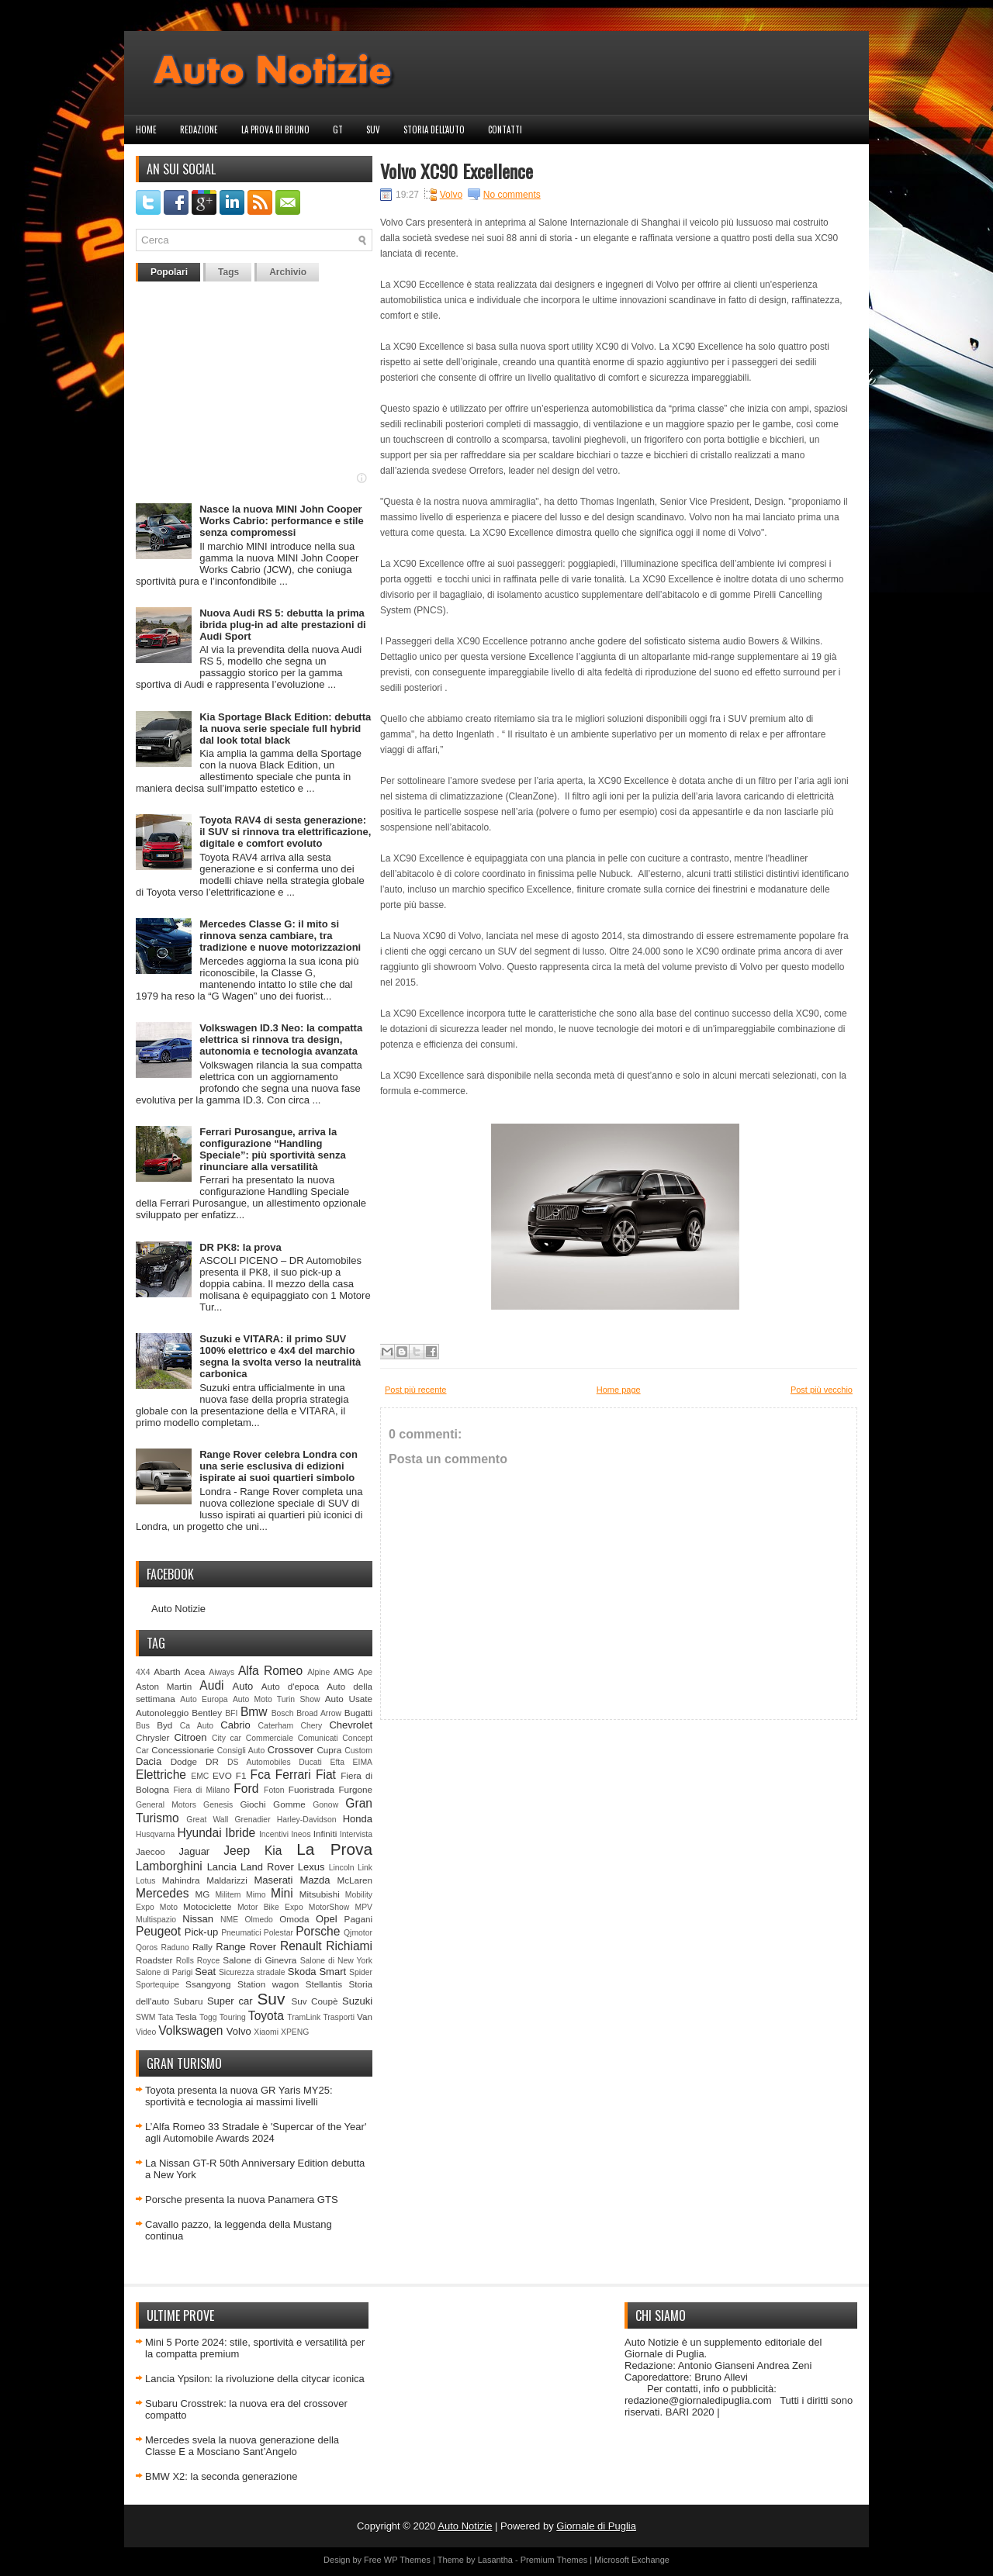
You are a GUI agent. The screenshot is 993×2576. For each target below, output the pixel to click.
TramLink (303, 2017)
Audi (211, 1685)
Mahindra (181, 1880)
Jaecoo (150, 1851)
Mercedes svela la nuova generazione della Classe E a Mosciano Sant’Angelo (242, 2445)
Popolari (169, 272)
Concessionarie (182, 1750)
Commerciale (269, 1738)
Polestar (278, 1933)
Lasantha (495, 2559)
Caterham (276, 1725)
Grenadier (252, 1819)
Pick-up (201, 1932)
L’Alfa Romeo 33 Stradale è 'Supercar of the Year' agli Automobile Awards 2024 (255, 2132)
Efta (337, 1762)
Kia (273, 1850)
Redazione (199, 129)
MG (202, 1894)
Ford (246, 1788)
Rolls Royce (198, 1960)
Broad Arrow (318, 1713)
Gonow (325, 1805)
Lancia (222, 1867)
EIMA (362, 1762)
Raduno (175, 1947)
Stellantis (324, 1984)
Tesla (185, 2016)
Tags (228, 272)
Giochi (252, 1804)
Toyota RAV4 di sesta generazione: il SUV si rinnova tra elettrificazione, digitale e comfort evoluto (285, 831)
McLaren (354, 1880)
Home (146, 129)
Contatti (505, 129)
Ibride (240, 1832)
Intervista (356, 1834)
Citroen (191, 1737)
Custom (358, 1750)
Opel (326, 1919)
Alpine (318, 1672)
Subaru (188, 2001)
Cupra (329, 1750)
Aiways (221, 1672)
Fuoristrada (311, 1789)
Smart (332, 1971)
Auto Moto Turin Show (276, 1699)
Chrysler (153, 1737)
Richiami (349, 1946)
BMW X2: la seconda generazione (221, 2476)
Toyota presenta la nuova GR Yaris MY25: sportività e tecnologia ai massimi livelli (239, 2096)
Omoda (294, 1919)
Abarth (167, 1671)
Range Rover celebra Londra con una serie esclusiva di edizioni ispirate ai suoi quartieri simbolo (278, 1466)
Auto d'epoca (290, 1686)
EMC (200, 1776)
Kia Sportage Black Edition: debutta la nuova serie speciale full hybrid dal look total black (285, 728)
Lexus (311, 1867)
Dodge (184, 1761)
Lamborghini (169, 1866)
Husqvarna (155, 1834)
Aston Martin (164, 1686)
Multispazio (156, 1919)
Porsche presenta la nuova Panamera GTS (241, 2199)
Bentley (207, 1713)
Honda (357, 1819)
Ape (365, 1672)
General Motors (166, 1805)
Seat (205, 1971)
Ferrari (293, 1774)
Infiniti (325, 1833)
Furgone (355, 1789)
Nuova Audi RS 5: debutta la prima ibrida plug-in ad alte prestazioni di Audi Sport (282, 624)
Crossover (290, 1750)
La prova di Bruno (275, 129)
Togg (208, 2017)
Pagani (358, 1919)
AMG (344, 1671)
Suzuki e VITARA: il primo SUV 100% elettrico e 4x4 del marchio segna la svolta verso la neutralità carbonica (280, 1356)
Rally (202, 1947)
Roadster (154, 1960)
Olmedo (258, 1919)
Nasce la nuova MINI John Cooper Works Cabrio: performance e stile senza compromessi (281, 520)
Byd (164, 1725)
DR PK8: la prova (240, 1247)
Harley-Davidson (307, 1819)
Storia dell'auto (434, 129)
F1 (241, 1775)
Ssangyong (207, 1984)
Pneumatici (241, 1933)
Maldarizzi (226, 1880)
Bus (143, 1725)
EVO (222, 1775)
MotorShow (329, 1907)
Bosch (283, 1713)
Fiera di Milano (201, 1790)
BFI (231, 1713)
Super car (230, 2001)
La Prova (334, 1849)
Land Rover (267, 1867)
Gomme (289, 1804)
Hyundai (199, 1832)
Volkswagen (190, 2030)
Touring (233, 2017)
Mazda (314, 1880)
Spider (360, 1972)
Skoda (302, 1971)
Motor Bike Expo (270, 1907)
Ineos (300, 1834)
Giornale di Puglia (596, 2526)
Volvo (239, 2031)
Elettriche (161, 1774)
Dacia (148, 1761)
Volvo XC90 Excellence (456, 170)
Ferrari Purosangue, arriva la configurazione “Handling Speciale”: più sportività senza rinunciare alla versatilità (272, 1149)
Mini (282, 1893)
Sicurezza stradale (252, 1972)
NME (229, 1919)
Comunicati (318, 1738)
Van (364, 2016)
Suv (373, 129)
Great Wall (207, 1819)
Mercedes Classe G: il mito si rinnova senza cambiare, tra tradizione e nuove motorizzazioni (280, 935)
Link (365, 1867)
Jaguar (193, 1851)
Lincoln (342, 1867)
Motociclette (207, 1906)
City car (226, 1738)
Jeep (236, 1850)
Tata (166, 2017)
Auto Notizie (178, 1608)
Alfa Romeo (270, 1670)
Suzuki (357, 2001)
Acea (195, 1671)
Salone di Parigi (164, 1972)
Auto (243, 1686)
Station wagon (268, 1984)
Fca (261, 1774)
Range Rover (246, 1947)
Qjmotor (358, 1933)
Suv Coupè (314, 2001)
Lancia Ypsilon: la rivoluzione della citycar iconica (255, 2378)
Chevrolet (350, 1725)
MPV (364, 1907)
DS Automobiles (259, 1762)
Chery (311, 1725)
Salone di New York (336, 1960)
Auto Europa (203, 1699)
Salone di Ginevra (259, 1960)
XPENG (295, 2032)
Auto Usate (348, 1699)
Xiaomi (266, 2032)
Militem (227, 1895)
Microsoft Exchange (631, 2559)
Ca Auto (196, 1725)
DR (212, 1761)
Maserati (273, 1880)
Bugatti (358, 1713)
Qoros (146, 1947)
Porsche (318, 1931)
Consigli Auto (241, 1750)
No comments (512, 194)
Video (146, 2032)
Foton (274, 1790)
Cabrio (235, 1725)
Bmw (254, 1711)
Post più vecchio (822, 1389)
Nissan (197, 1919)
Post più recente (416, 1389)
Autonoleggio (162, 1713)
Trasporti (339, 2017)
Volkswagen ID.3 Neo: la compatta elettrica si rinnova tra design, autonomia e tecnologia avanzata (280, 1039)
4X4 (143, 1672)
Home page (619, 1389)
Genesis (218, 1805)
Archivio (287, 272)
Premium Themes (554, 2559)
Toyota (266, 2015)
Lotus (145, 1881)
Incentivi (274, 1834)
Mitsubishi (319, 1894)
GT (338, 129)
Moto (169, 1907)
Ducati (310, 1762)
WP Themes (407, 2559)
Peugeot (158, 1931)
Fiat (326, 1774)
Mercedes (162, 1893)
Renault (301, 1946)
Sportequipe (157, 1984)
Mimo (255, 1895)
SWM (145, 2017)
